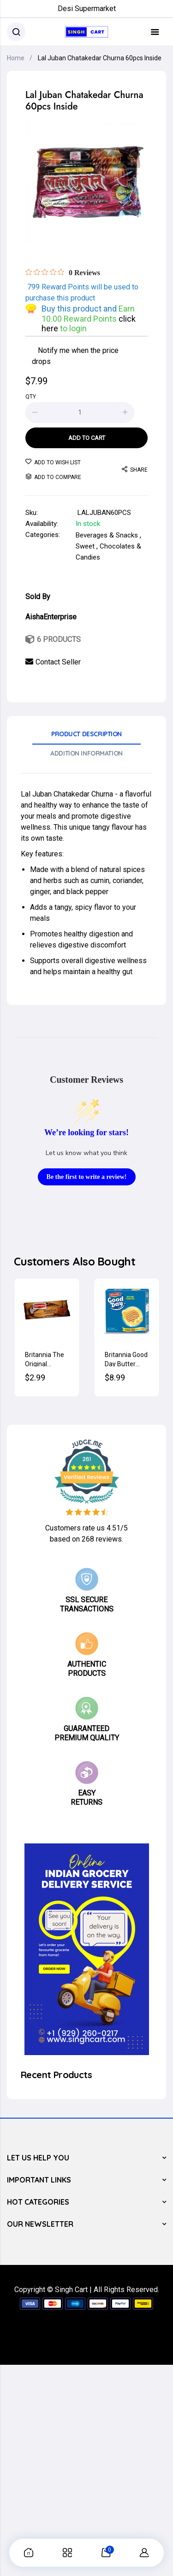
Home (15, 58)
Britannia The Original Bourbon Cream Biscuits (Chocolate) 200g (47, 1359)
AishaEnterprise (51, 616)
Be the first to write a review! (87, 1176)
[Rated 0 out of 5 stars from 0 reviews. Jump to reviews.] (62, 272)
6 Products (59, 639)
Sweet (85, 546)
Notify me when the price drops (75, 355)
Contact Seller (58, 662)
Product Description (86, 734)
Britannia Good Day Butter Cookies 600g (126, 1359)
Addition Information (86, 753)
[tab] (86, 737)
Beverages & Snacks (107, 535)
